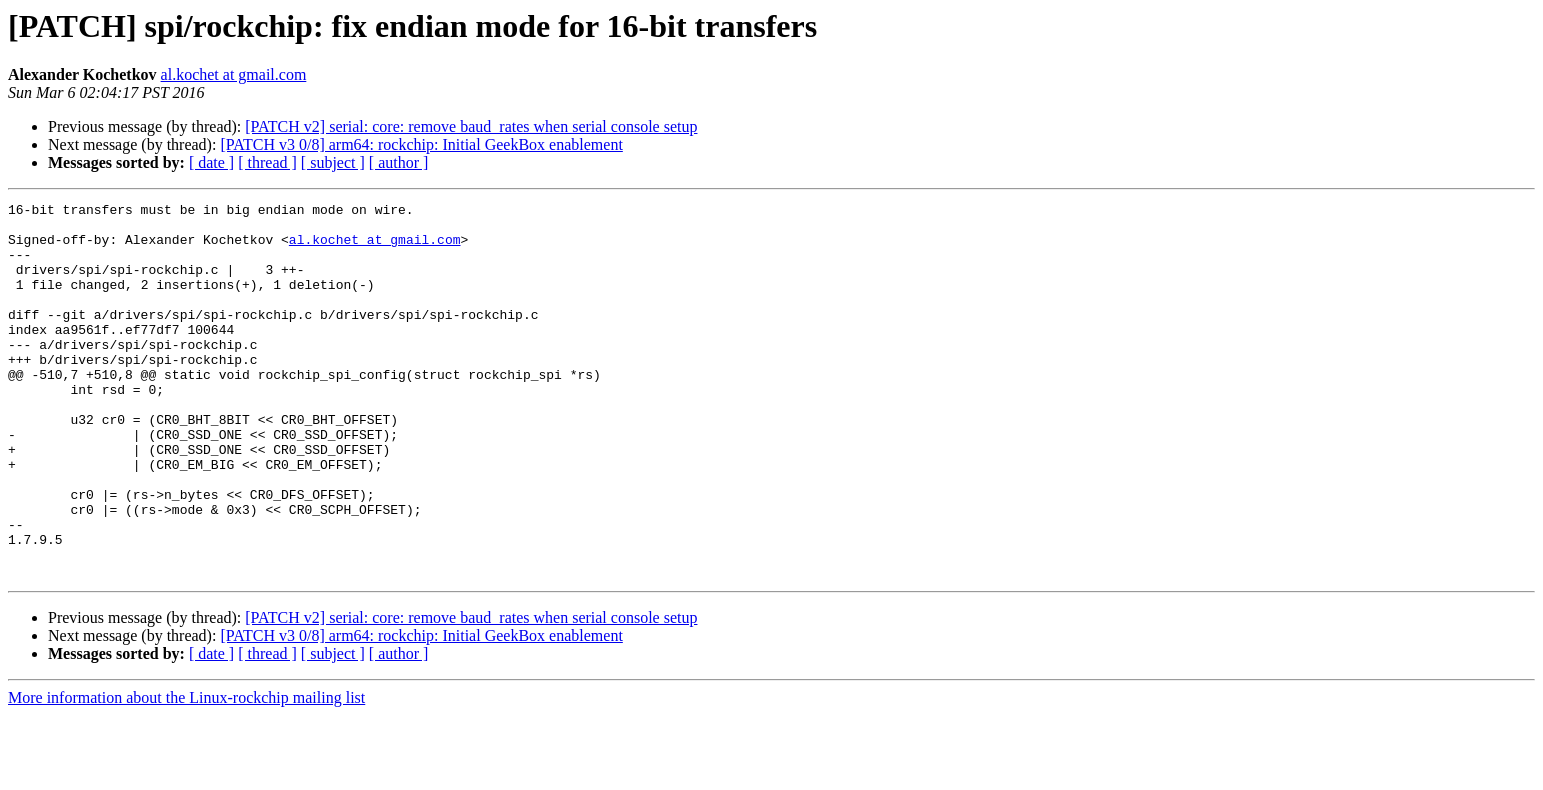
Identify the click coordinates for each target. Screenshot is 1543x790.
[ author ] (399, 162)
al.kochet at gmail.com (234, 74)
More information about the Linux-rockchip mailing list (186, 772)
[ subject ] (333, 162)
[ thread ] (267, 162)
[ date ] (211, 162)
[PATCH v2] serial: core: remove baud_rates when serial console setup (471, 126)
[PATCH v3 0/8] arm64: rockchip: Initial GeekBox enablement (421, 144)
